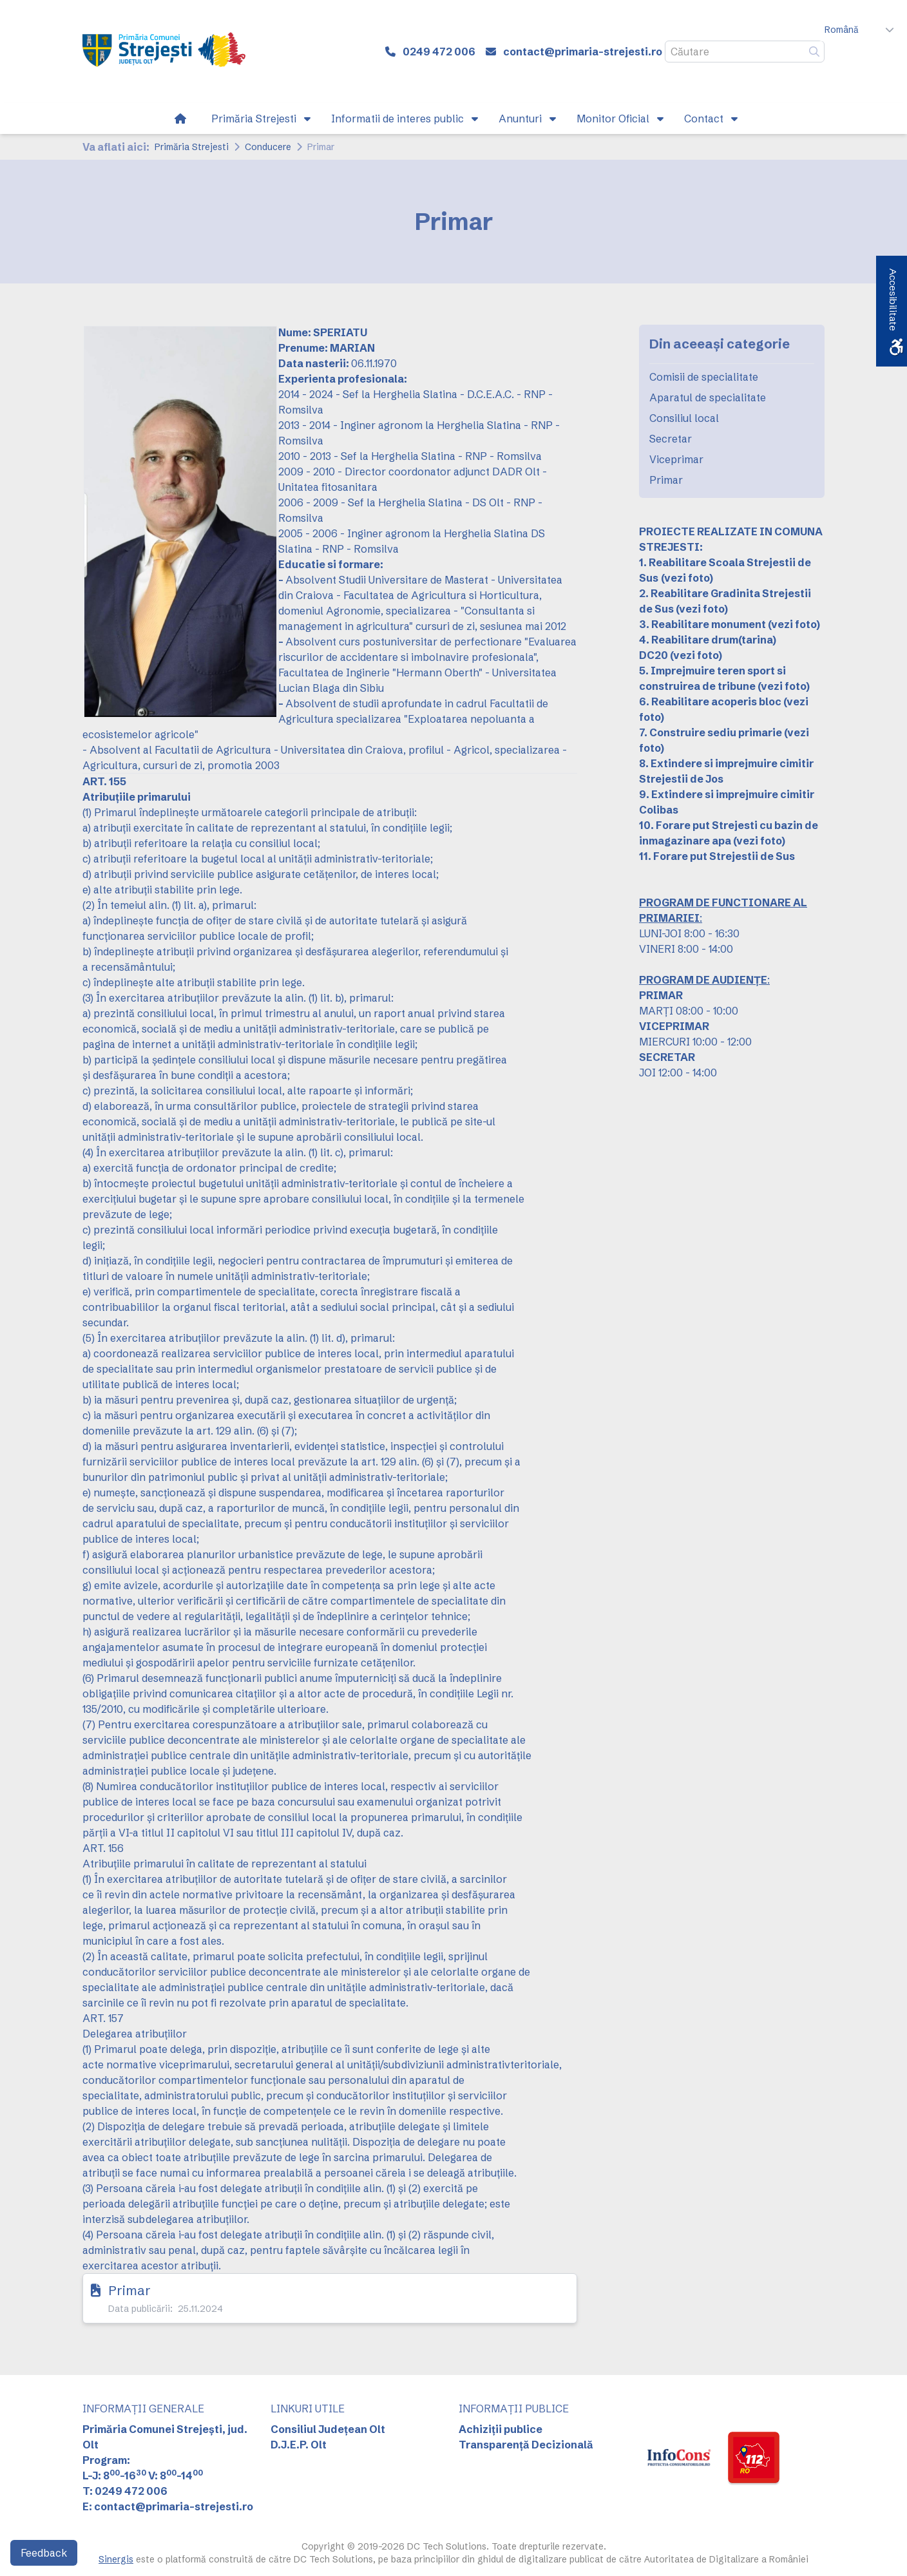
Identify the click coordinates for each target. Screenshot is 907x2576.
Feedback (44, 2552)
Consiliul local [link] (684, 418)
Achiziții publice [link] (500, 2429)
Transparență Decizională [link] (526, 2444)
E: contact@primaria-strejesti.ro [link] (167, 2506)
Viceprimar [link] (676, 459)
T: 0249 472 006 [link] (124, 2491)
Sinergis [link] (116, 2559)
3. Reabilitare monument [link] (702, 624)
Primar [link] (129, 2290)
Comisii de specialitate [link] (703, 376)
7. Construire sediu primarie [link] (710, 732)
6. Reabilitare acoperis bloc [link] (710, 701)
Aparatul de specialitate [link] (707, 397)
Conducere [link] (268, 147)
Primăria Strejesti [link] (192, 147)
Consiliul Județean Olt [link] (328, 2429)
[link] (163, 51)
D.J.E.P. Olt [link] (299, 2444)
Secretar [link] (670, 438)
